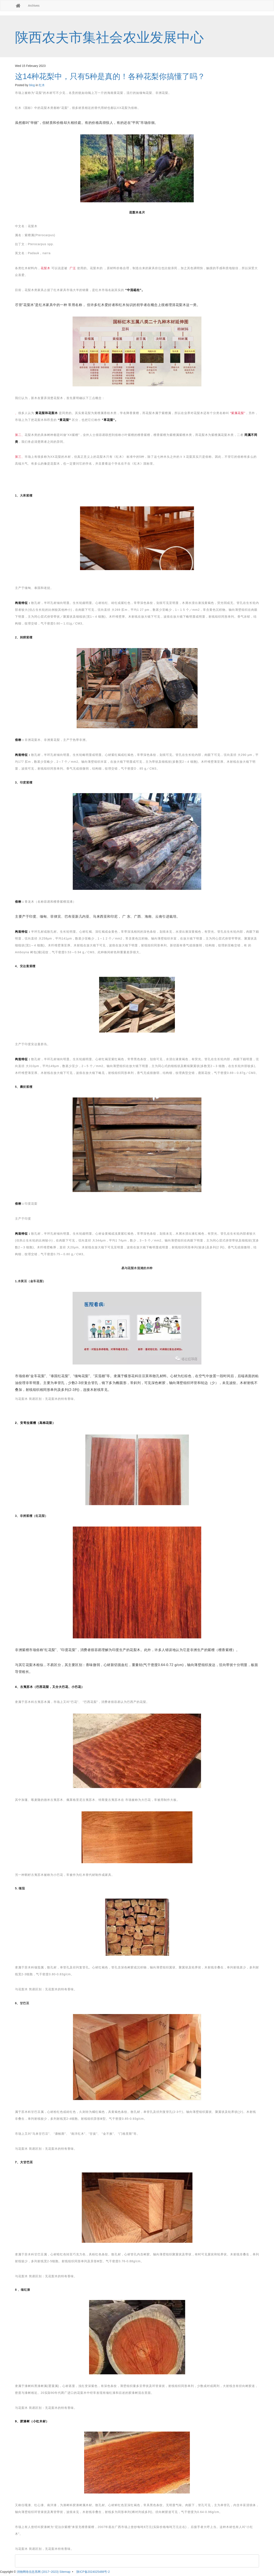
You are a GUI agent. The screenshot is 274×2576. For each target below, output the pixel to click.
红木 (42, 85)
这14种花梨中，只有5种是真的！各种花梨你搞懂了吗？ (110, 76)
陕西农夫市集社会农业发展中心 (109, 37)
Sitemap (65, 2571)
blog (32, 85)
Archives (34, 5)
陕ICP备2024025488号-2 (93, 2571)
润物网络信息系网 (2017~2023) (38, 2571)
